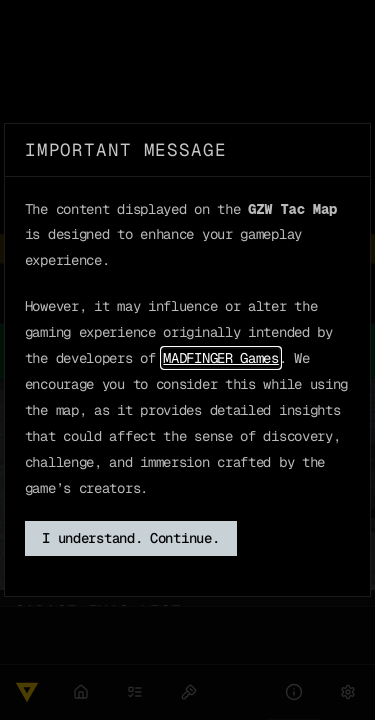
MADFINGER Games (221, 358)
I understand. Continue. (130, 538)
